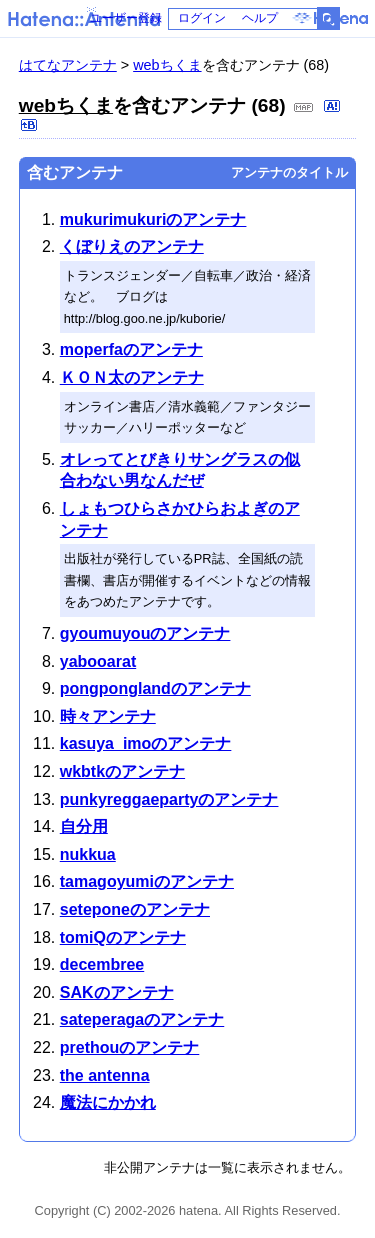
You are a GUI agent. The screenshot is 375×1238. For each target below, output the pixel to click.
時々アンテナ (108, 716)
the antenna (105, 1075)
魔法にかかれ (108, 1102)
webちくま (167, 65)
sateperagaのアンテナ (142, 1019)
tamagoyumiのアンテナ (147, 881)
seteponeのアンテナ (135, 909)
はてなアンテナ (68, 65)
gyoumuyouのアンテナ (145, 633)
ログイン (202, 18)
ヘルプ (260, 18)
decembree (102, 964)
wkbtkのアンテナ (122, 771)
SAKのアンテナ (117, 992)
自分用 (84, 826)
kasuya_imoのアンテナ (146, 743)
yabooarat (98, 661)
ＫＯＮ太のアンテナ (132, 377)
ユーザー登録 (126, 18)
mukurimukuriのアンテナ (153, 219)
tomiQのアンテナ (123, 937)
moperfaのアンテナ (131, 349)
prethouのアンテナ (130, 1047)
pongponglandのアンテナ (155, 688)
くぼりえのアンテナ (132, 246)
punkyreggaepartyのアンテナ (169, 799)
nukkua (88, 854)
